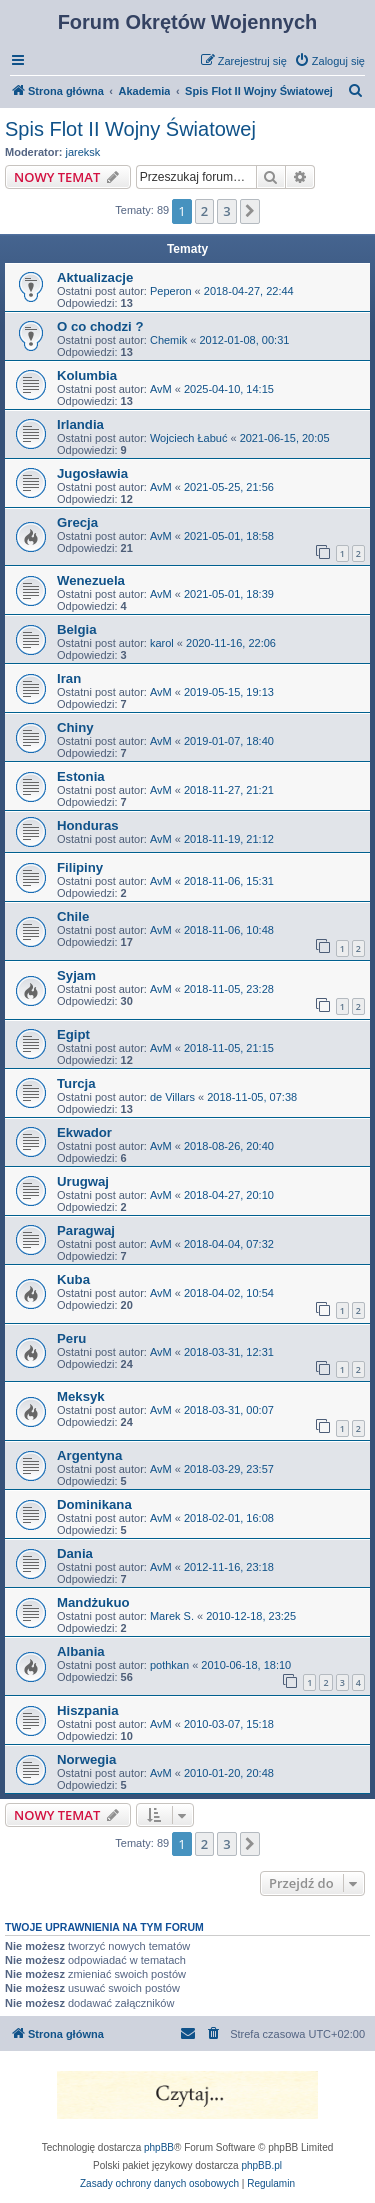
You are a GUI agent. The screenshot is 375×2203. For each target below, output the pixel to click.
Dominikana (94, 1504)
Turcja (76, 1083)
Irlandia (80, 424)
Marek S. (172, 1616)
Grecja (77, 522)
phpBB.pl (261, 2165)
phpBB (159, 2147)
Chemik (168, 340)
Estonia (81, 776)
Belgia (77, 629)
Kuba (73, 1279)
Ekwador (84, 1132)
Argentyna (89, 1455)
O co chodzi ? (100, 326)
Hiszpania (88, 1710)
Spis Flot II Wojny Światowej (130, 129)
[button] (250, 211)
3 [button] (226, 211)
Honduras (88, 825)
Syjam (76, 975)
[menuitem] (329, 61)
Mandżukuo (93, 1602)
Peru (71, 1338)
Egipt (73, 1034)
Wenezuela (91, 580)
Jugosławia (92, 473)
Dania (75, 1553)
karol (162, 643)
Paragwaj (86, 1230)
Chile (73, 916)
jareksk (83, 152)
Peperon (171, 291)
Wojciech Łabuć (188, 438)
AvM (161, 389)
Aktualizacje (95, 277)
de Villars (172, 1097)
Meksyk (81, 1396)
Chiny (75, 727)
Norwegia (86, 1759)
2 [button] (204, 211)
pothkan (169, 1665)
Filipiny (80, 867)
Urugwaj (83, 1181)
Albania (81, 1651)
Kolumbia (87, 375)
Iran (69, 678)
